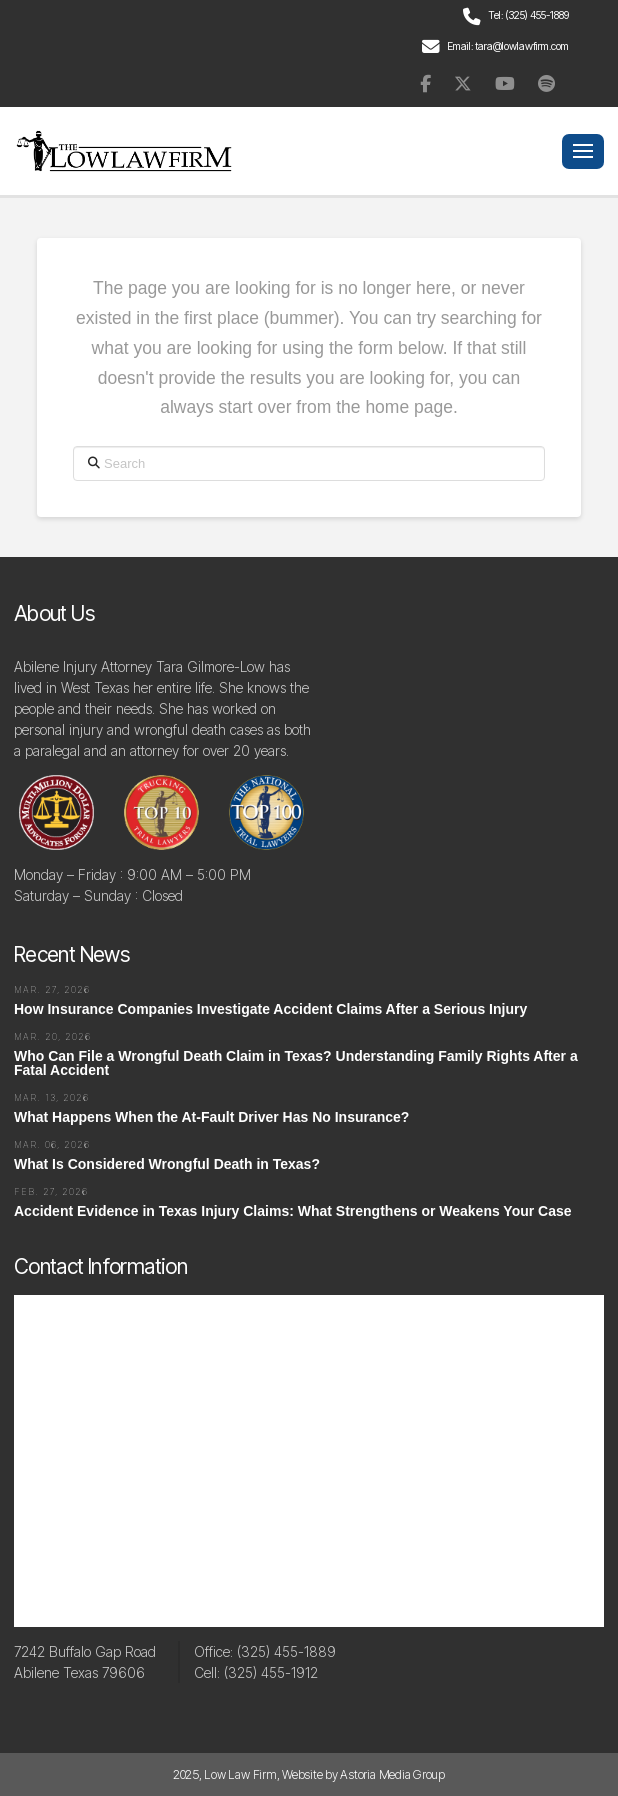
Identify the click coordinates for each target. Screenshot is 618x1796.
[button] (583, 151)
